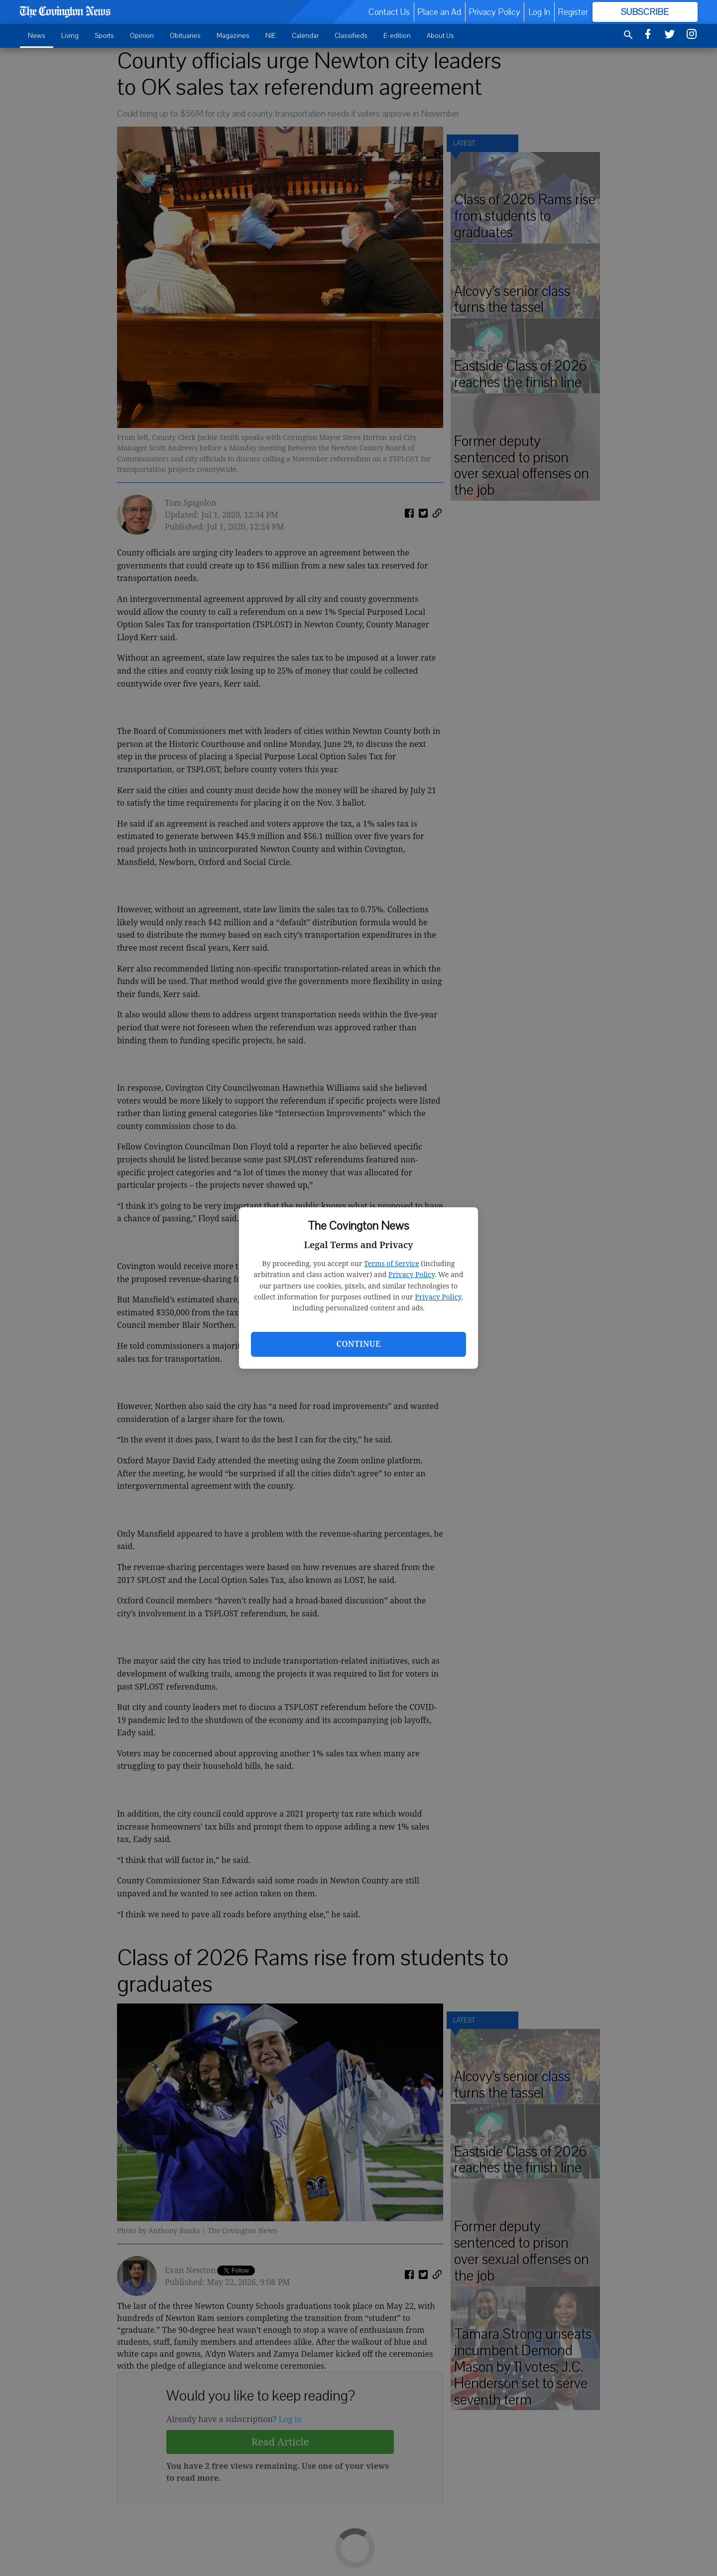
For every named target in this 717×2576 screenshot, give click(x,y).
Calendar (305, 35)
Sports (104, 35)
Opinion (142, 35)
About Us (440, 35)
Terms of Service (391, 1263)
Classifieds (351, 35)
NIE (270, 35)
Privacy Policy (411, 1274)
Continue (358, 1343)
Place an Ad (439, 12)
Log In (539, 12)
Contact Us (389, 12)
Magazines (233, 35)
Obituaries (185, 35)
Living (70, 35)
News (36, 35)
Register (573, 12)
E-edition (397, 35)
